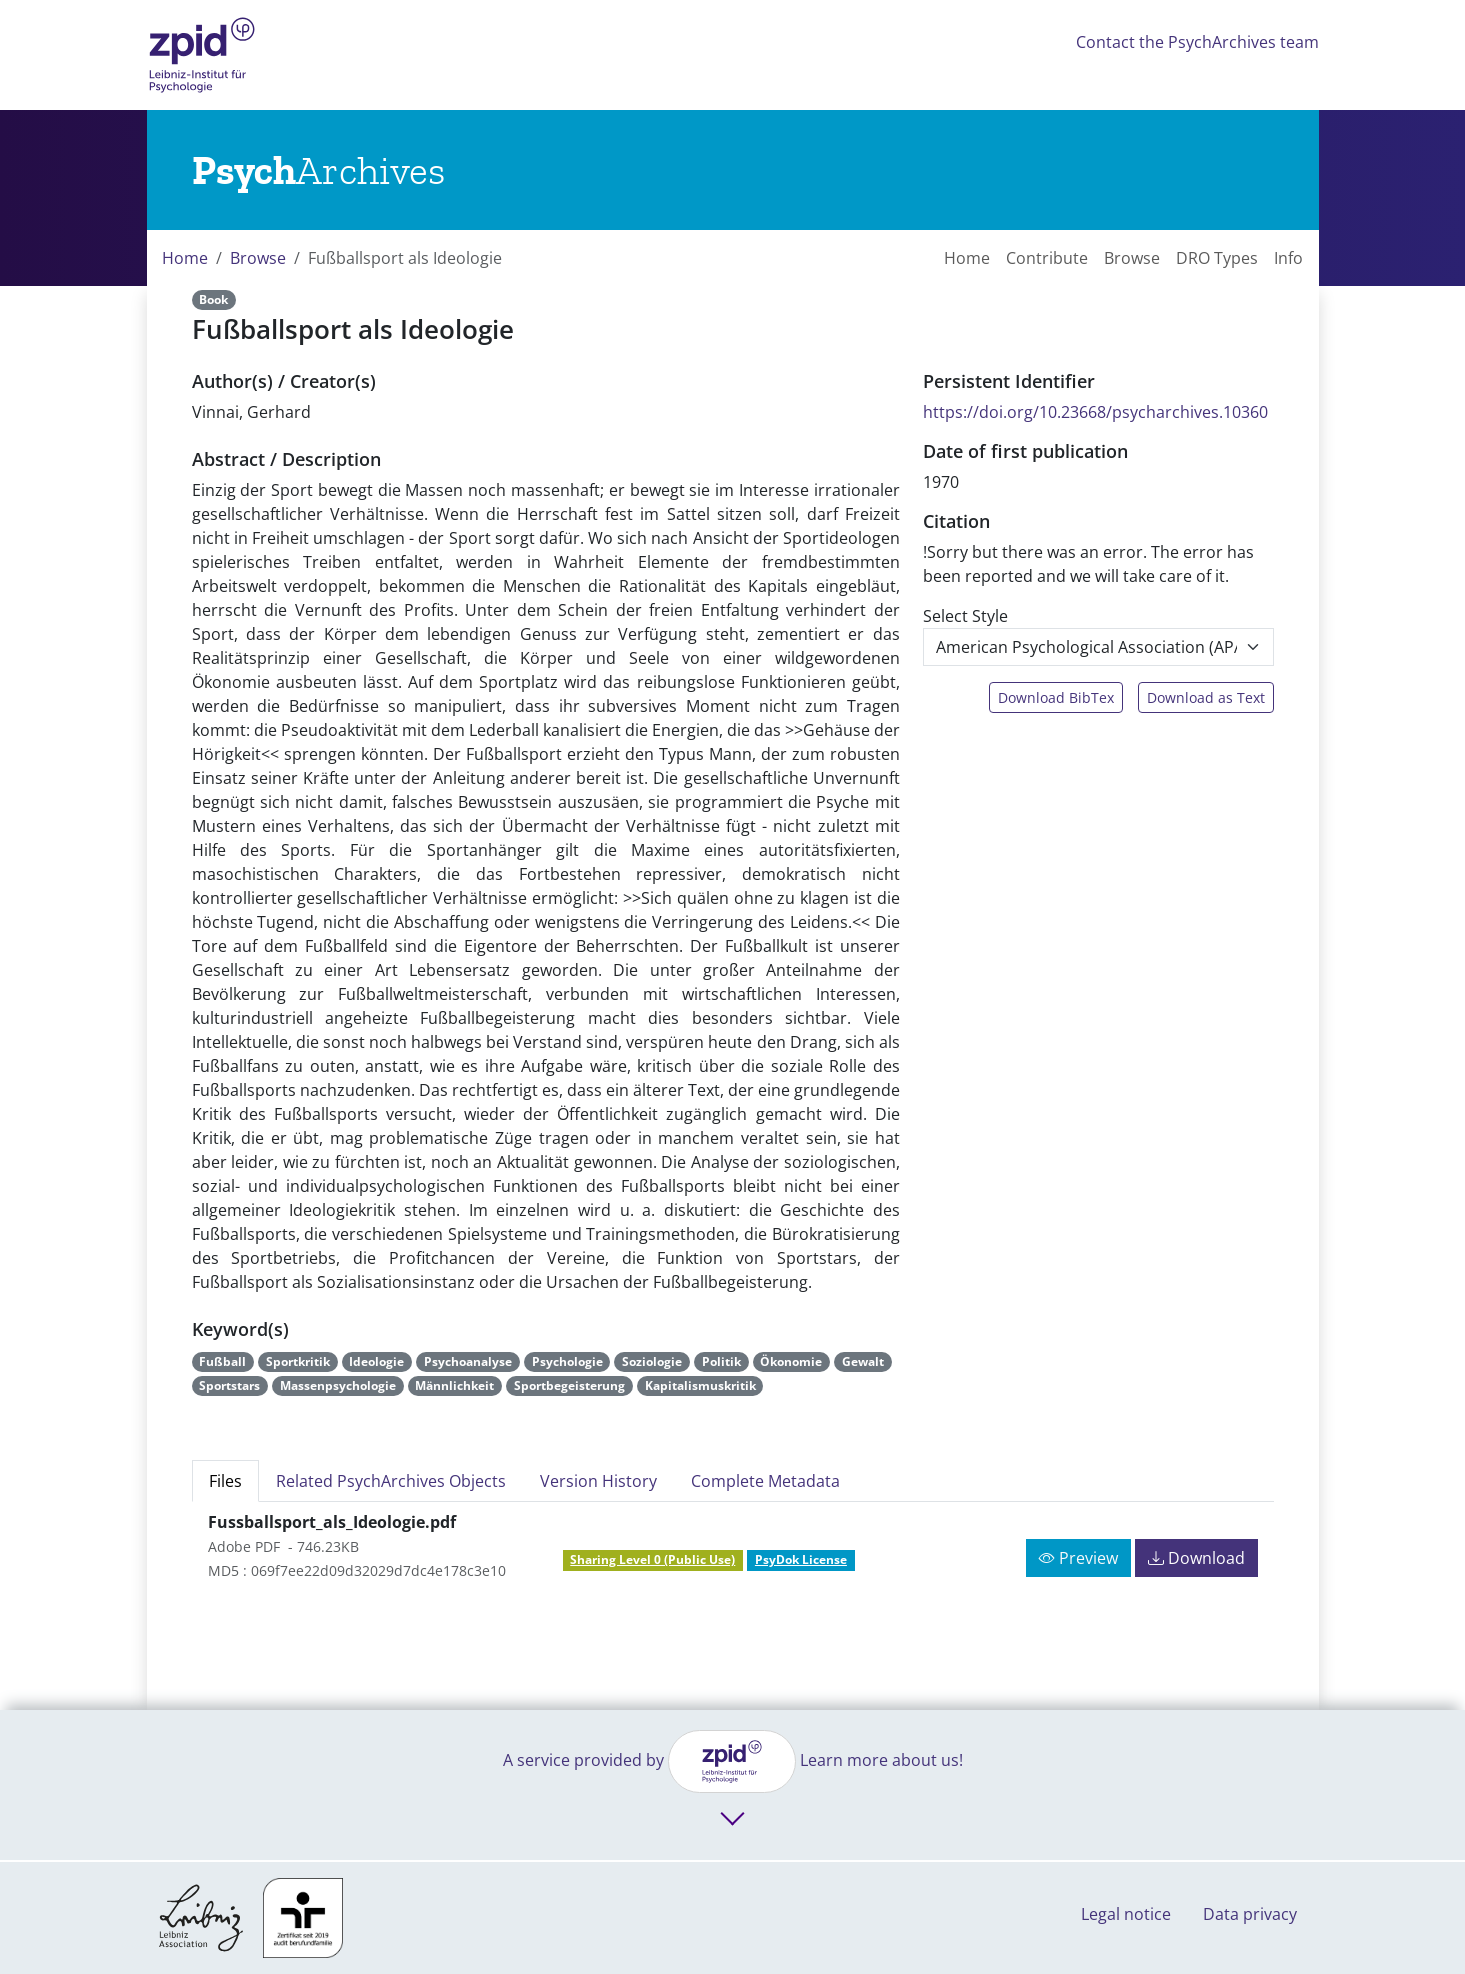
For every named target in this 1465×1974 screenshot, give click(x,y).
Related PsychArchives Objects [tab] (391, 1481)
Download (1196, 1558)
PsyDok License (801, 1559)
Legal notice (1126, 1914)
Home (185, 258)
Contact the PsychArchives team (1197, 42)
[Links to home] (318, 170)
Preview (1078, 1558)
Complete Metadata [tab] (765, 1481)
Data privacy (1250, 1914)
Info (1288, 258)
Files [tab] (225, 1481)
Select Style (965, 616)
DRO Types (1217, 258)
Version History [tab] (598, 1481)
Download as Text (1206, 697)
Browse (258, 258)
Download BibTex (1056, 697)
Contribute (1047, 258)
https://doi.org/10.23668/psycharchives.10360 (1095, 412)
